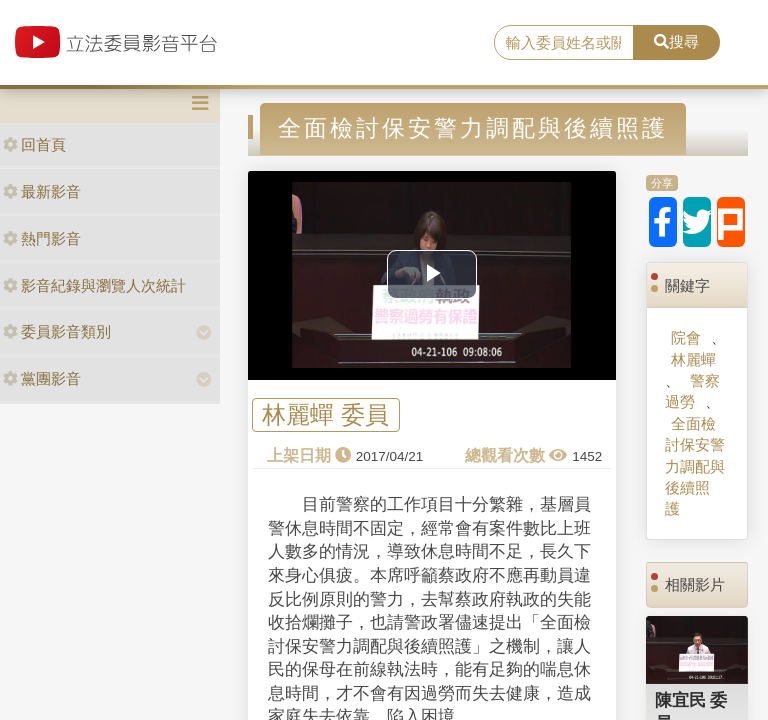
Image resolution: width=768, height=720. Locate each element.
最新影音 (42, 191)
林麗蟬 (693, 359)
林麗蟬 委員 (325, 415)
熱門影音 (42, 238)
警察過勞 (692, 391)
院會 (686, 337)
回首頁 (34, 144)
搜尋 (676, 41)
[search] (564, 43)
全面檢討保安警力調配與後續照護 (695, 466)
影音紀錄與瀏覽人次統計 (94, 285)
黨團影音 (42, 378)
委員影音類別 (57, 331)
